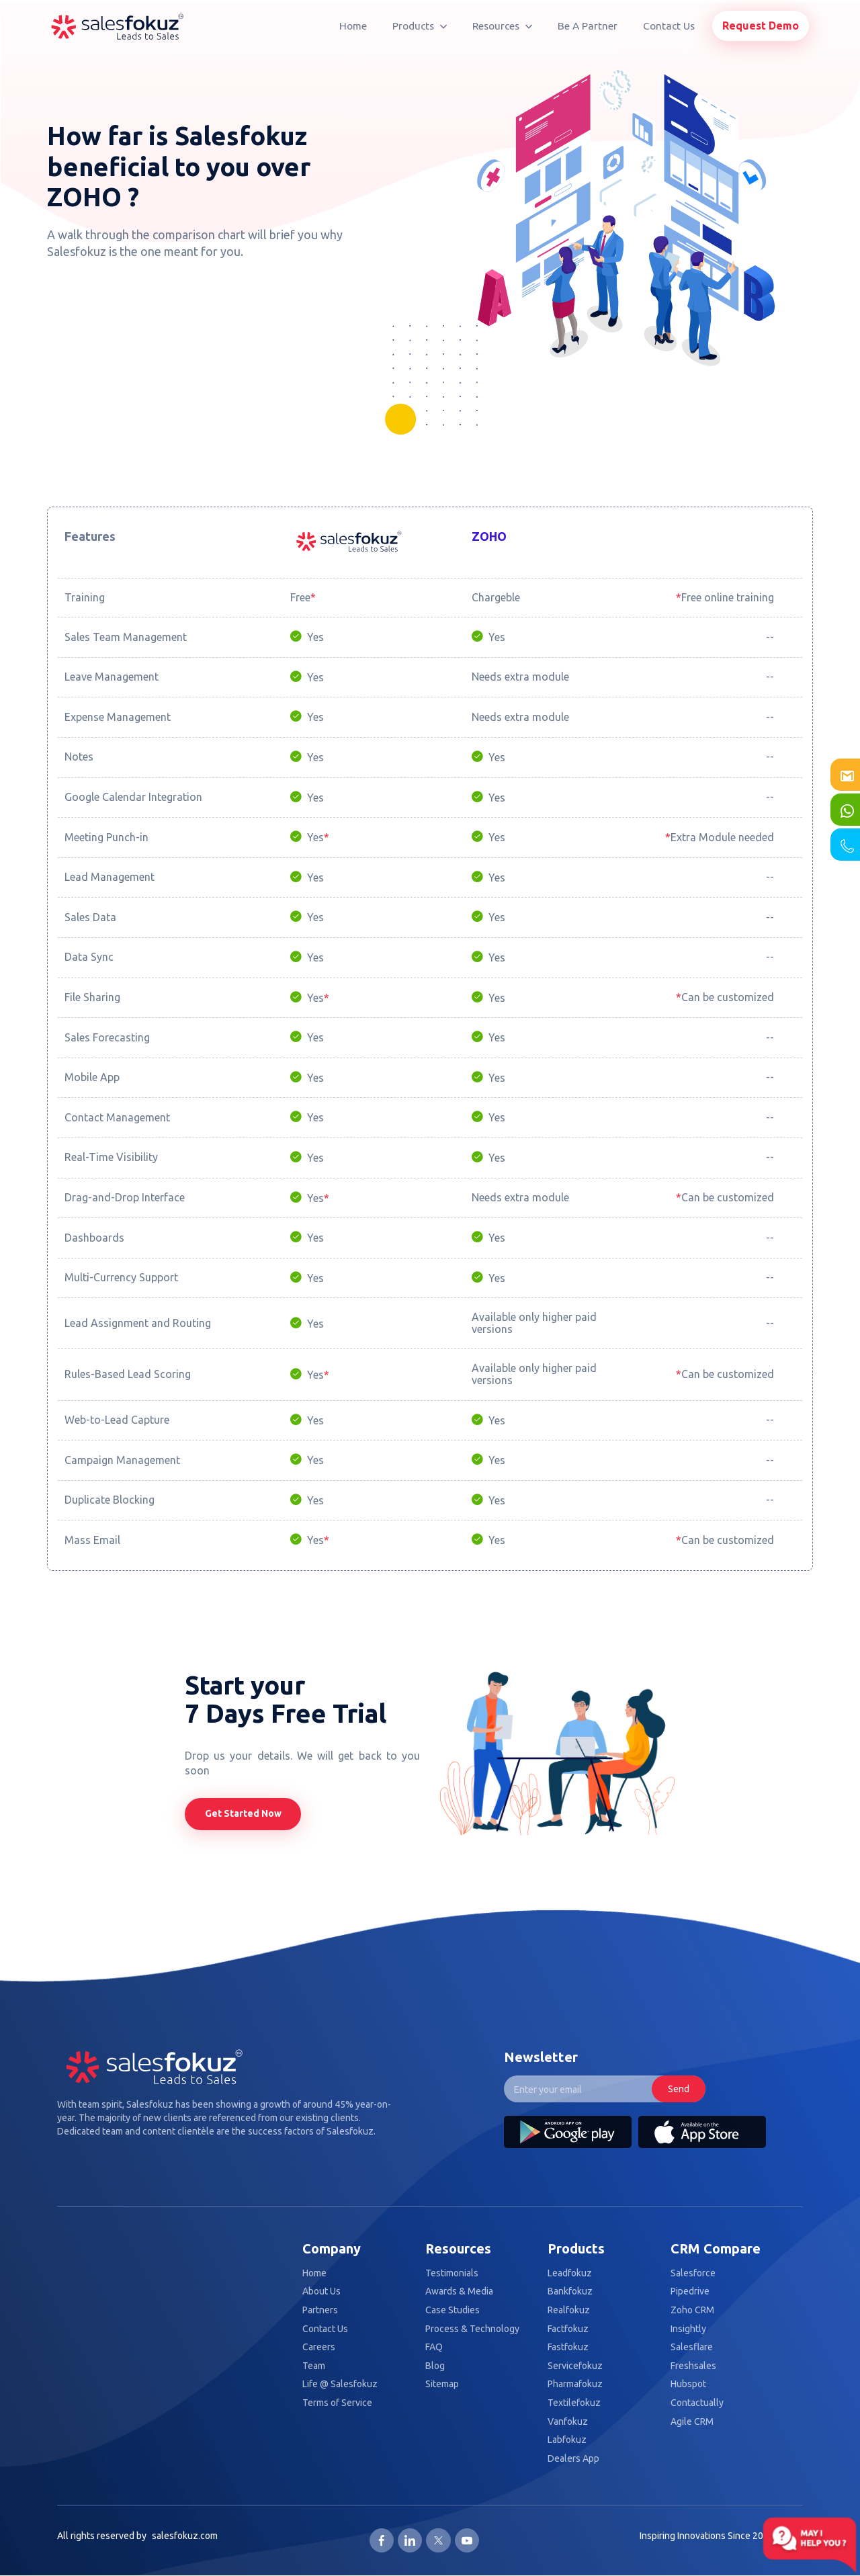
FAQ (434, 2347)
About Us (321, 2291)
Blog (435, 2366)
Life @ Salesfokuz (340, 2384)
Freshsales (693, 2366)
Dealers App (573, 2459)
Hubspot (688, 2384)
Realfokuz (569, 2310)
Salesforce (693, 2273)
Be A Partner (587, 26)
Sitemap (442, 2384)
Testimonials (451, 2273)
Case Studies (452, 2310)
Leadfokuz (570, 2273)
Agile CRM (692, 2422)
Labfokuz (567, 2440)
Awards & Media (459, 2291)
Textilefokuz (574, 2403)
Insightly (688, 2329)
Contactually (697, 2403)
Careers (318, 2347)
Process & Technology (472, 2329)
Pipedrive (690, 2291)
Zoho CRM (692, 2310)
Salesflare (692, 2347)
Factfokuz (568, 2329)
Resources (502, 26)
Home (353, 26)
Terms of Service (337, 2403)
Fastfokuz (568, 2347)
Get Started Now (243, 1813)
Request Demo (760, 25)
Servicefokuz (575, 2366)
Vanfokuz (568, 2422)
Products (419, 26)
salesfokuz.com (185, 2535)
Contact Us (669, 26)
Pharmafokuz (575, 2384)
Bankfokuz (570, 2291)
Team (313, 2366)
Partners (320, 2310)
